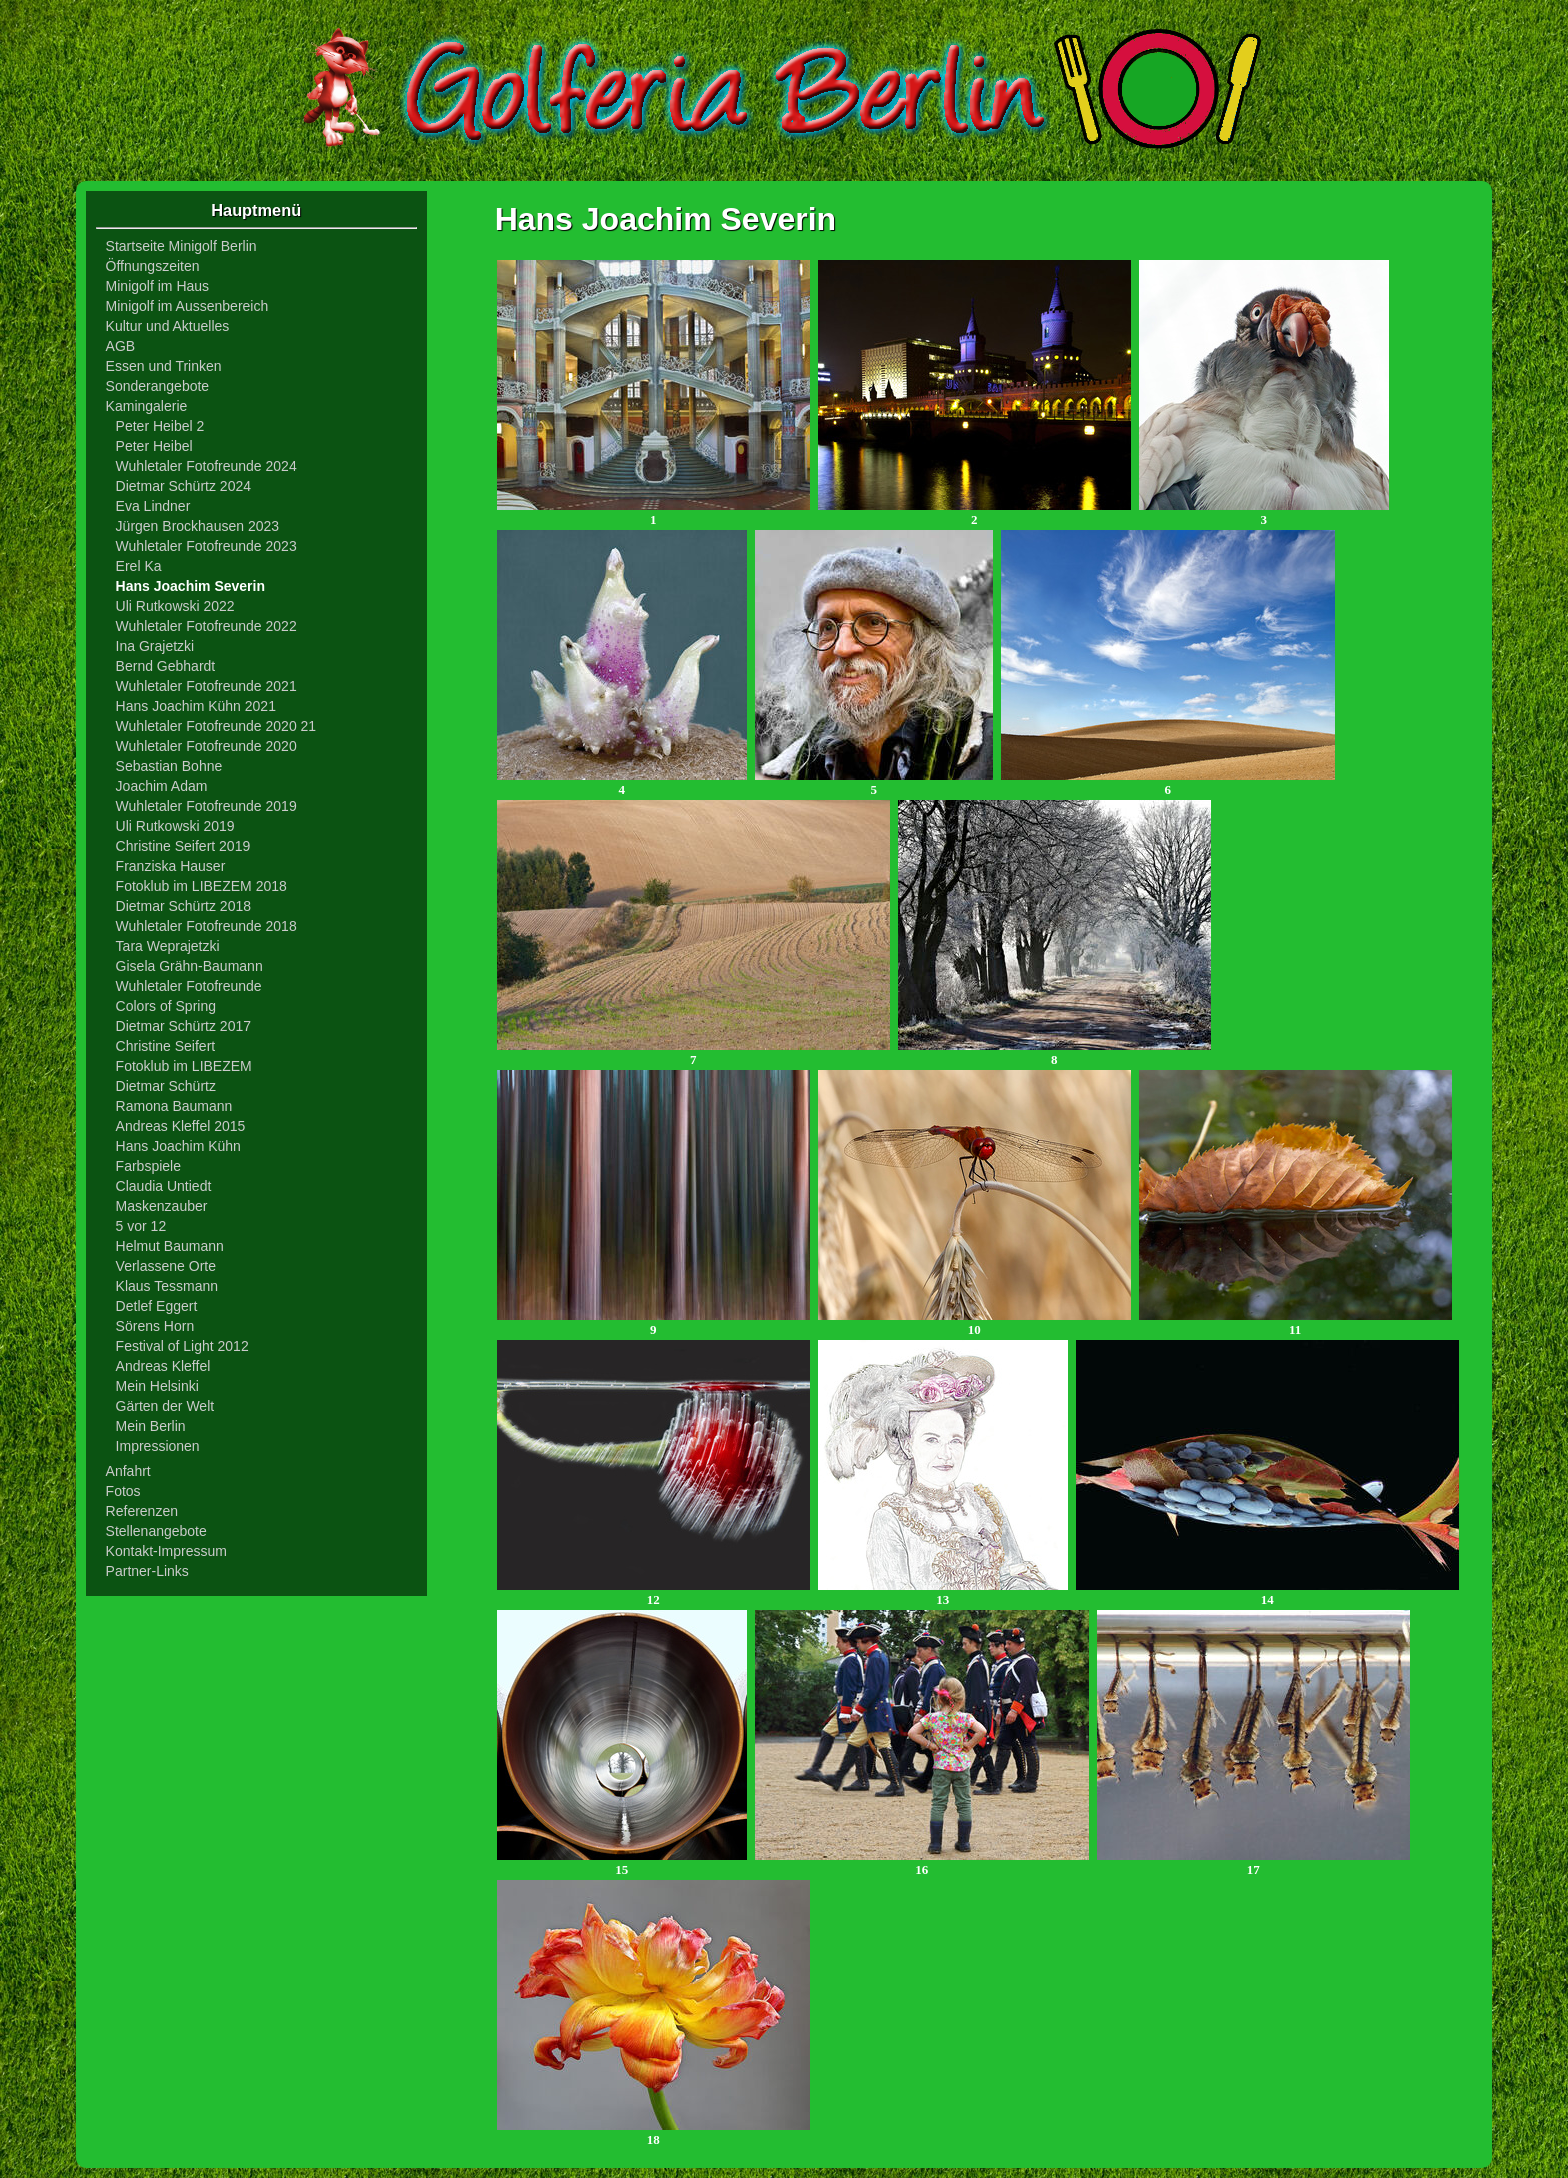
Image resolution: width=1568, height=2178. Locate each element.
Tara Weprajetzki (168, 946)
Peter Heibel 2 (160, 426)
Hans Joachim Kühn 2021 (196, 706)
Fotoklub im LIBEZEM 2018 (201, 886)
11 (1295, 1323)
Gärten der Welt (165, 1406)
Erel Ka (139, 566)
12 (653, 1593)
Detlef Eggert (157, 1306)
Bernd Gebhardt (166, 666)
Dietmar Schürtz (166, 1086)
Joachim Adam (162, 786)
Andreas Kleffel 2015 (181, 1126)
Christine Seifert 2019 (183, 846)
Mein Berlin (151, 1426)
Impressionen (158, 1446)
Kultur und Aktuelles (168, 326)
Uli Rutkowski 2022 (175, 606)
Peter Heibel (154, 446)
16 (922, 1863)
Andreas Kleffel (163, 1366)
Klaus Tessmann (167, 1286)
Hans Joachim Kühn (178, 1146)
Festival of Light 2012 (182, 1346)
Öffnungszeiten (153, 266)
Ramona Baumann (174, 1106)
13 (943, 1593)
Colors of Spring (166, 1006)
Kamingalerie (147, 406)
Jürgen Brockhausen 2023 (197, 526)
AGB (121, 346)
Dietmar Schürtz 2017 (183, 1026)
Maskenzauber (162, 1206)
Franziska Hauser (171, 866)
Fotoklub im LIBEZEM (184, 1066)
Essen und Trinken (164, 366)
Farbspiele (148, 1166)
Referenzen (142, 1511)
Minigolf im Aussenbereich (187, 306)
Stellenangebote (156, 1531)
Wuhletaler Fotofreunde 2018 (206, 926)
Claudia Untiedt (164, 1186)
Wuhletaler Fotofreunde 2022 (206, 626)
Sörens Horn (155, 1326)
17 (1253, 1863)
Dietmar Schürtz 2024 (183, 486)
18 (653, 2133)
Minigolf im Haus (157, 286)
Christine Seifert (166, 1046)
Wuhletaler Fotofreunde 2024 (206, 466)
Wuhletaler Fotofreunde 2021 (206, 686)
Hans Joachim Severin (190, 586)
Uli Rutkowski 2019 (175, 826)
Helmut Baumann (170, 1246)
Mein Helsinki (157, 1386)
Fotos (123, 1491)
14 (1267, 1593)
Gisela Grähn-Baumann (189, 966)
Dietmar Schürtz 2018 (183, 906)
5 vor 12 (141, 1226)
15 (622, 1863)
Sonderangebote (158, 386)
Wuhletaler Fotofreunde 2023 (206, 546)
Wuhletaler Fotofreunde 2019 (206, 806)
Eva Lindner (153, 506)
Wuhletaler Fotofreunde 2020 (206, 746)
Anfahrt (128, 1471)
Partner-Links (147, 1571)
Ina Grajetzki (155, 646)
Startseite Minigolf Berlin (181, 246)
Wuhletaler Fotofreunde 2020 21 (216, 726)
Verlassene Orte (166, 1266)
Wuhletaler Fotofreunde (189, 986)
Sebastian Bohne (169, 766)
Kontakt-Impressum (166, 1551)
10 (974, 1323)
